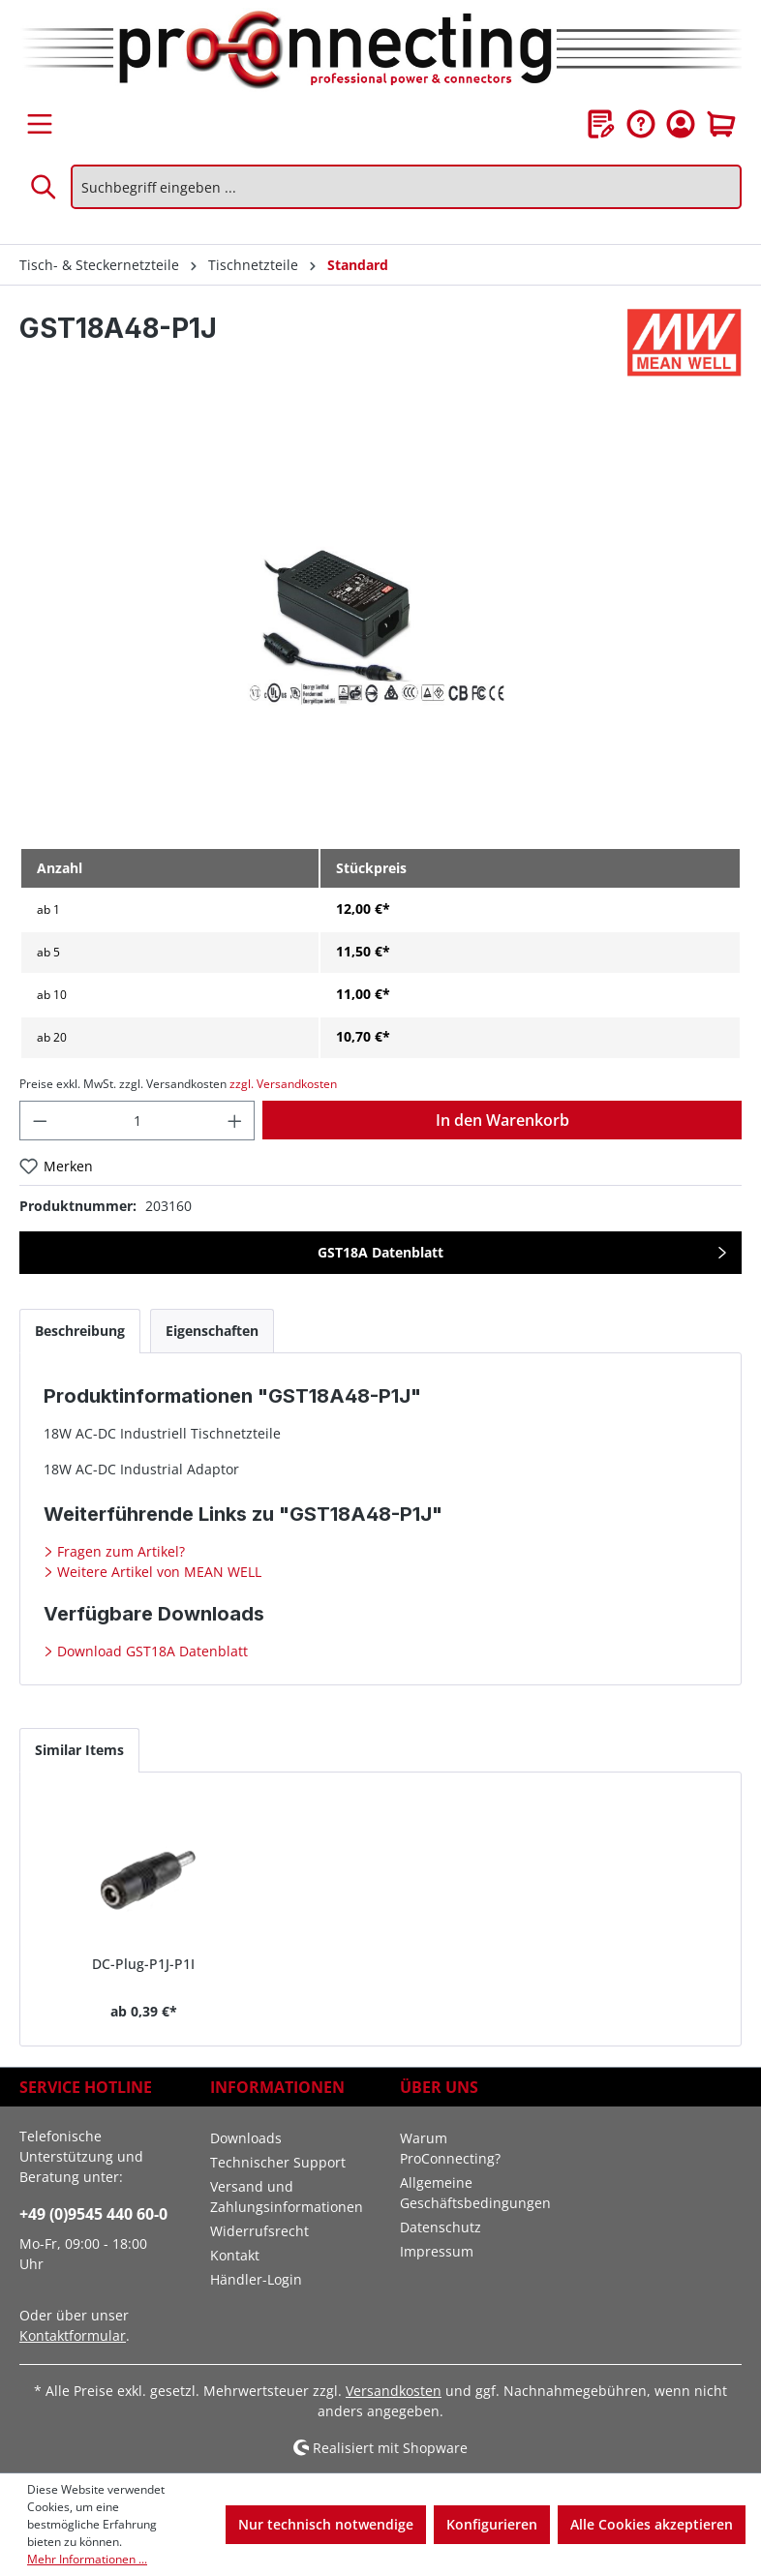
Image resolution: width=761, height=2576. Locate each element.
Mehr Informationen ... (87, 2559)
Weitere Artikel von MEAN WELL (157, 1571)
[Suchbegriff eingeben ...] (406, 187)
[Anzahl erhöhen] (235, 1120)
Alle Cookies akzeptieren (651, 2524)
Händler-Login (256, 2279)
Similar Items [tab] (79, 1750)
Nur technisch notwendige (325, 2524)
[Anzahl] (137, 1120)
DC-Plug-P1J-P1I (143, 1964)
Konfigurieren (491, 2524)
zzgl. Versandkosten (283, 1084)
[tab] (79, 1330)
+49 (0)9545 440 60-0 (93, 2214)
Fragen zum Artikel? (119, 1551)
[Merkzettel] (601, 124)
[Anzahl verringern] (39, 1120)
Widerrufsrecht (259, 2231)
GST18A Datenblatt (380, 1252)
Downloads (246, 2138)
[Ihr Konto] (680, 124)
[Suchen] (44, 187)
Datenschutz (440, 2227)
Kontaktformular (72, 2335)
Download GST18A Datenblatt (150, 1651)
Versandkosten (393, 2390)
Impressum (436, 2251)
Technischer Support (278, 2162)
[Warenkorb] (721, 124)
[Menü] (39, 124)
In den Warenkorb (502, 1120)
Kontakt (234, 2255)
